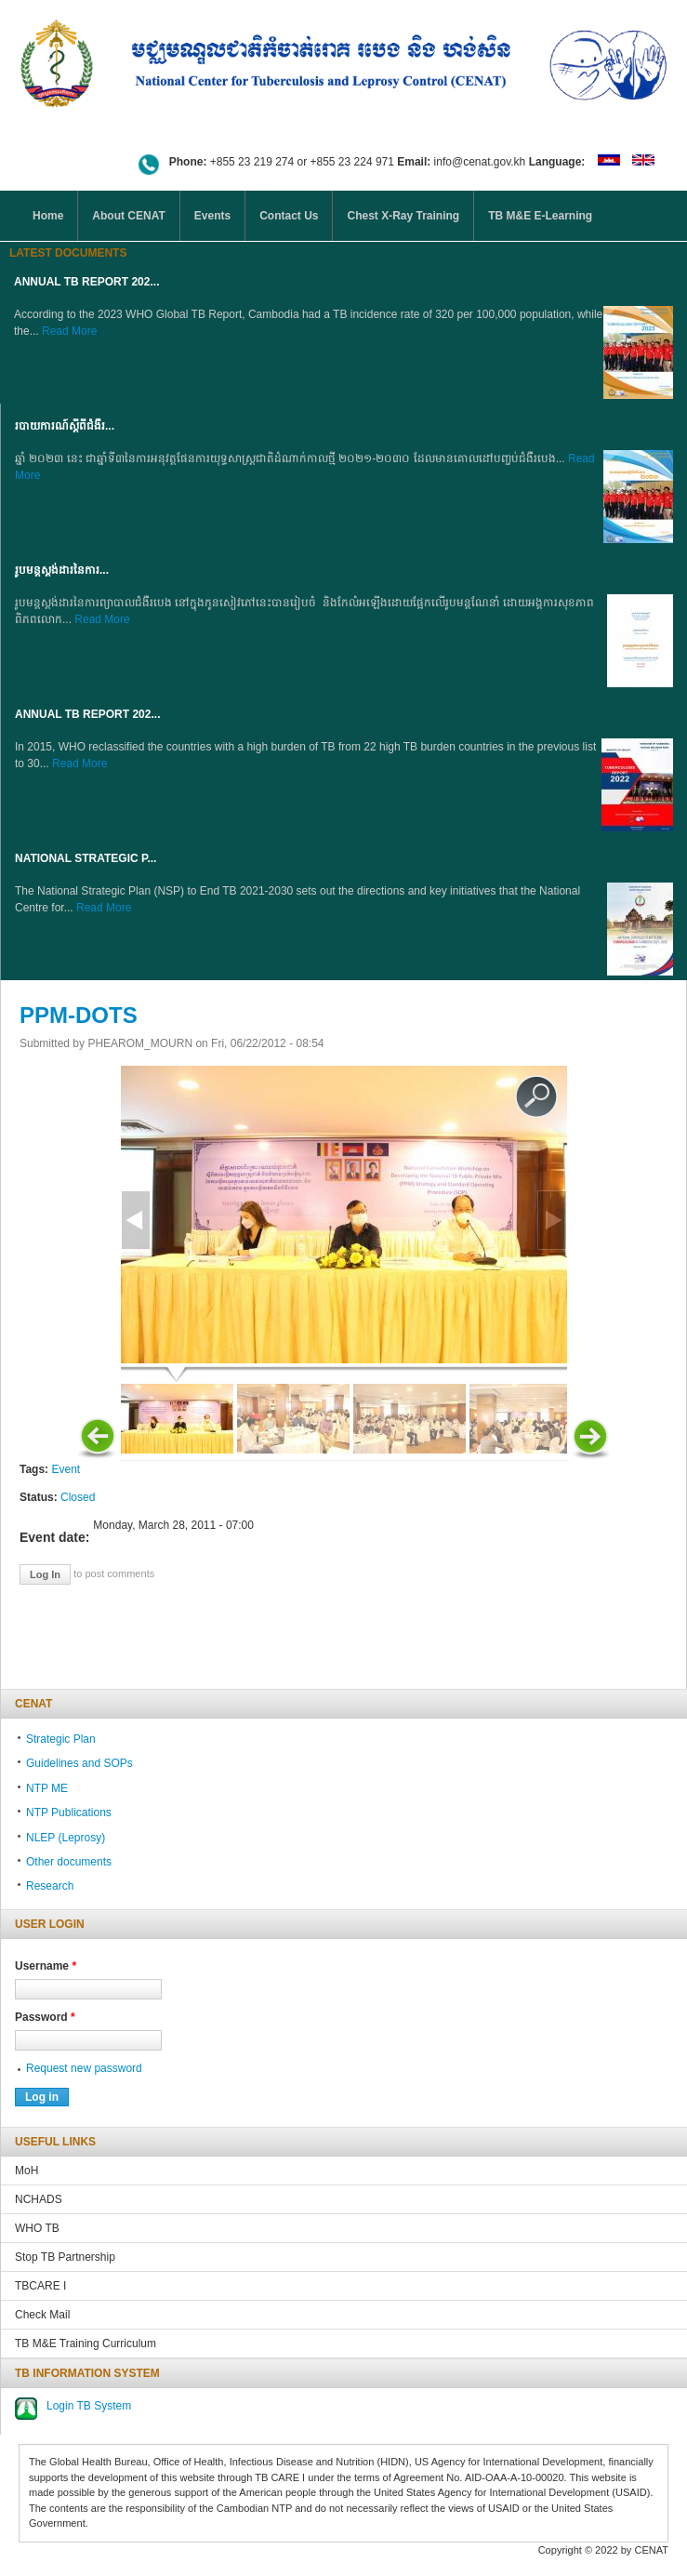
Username (45, 1965)
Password (45, 2017)
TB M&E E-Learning (540, 215)
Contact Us (288, 215)
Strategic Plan (61, 1739)
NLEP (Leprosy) (65, 1837)
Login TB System (88, 2405)
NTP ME (47, 1788)
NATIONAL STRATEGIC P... (85, 858)
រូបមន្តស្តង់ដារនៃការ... (62, 570)
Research (49, 1885)
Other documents (69, 1861)
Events (212, 215)
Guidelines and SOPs (79, 1763)
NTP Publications (69, 1812)
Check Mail (42, 2314)
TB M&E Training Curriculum (85, 2343)
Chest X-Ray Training (403, 215)
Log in (45, 1574)
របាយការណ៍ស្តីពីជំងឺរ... (64, 425)
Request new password (84, 2068)
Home (48, 215)
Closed (77, 1497)
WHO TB (37, 2228)
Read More (69, 331)
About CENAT (128, 215)
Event (65, 1469)
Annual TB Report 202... (86, 281)
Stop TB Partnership (65, 2257)
